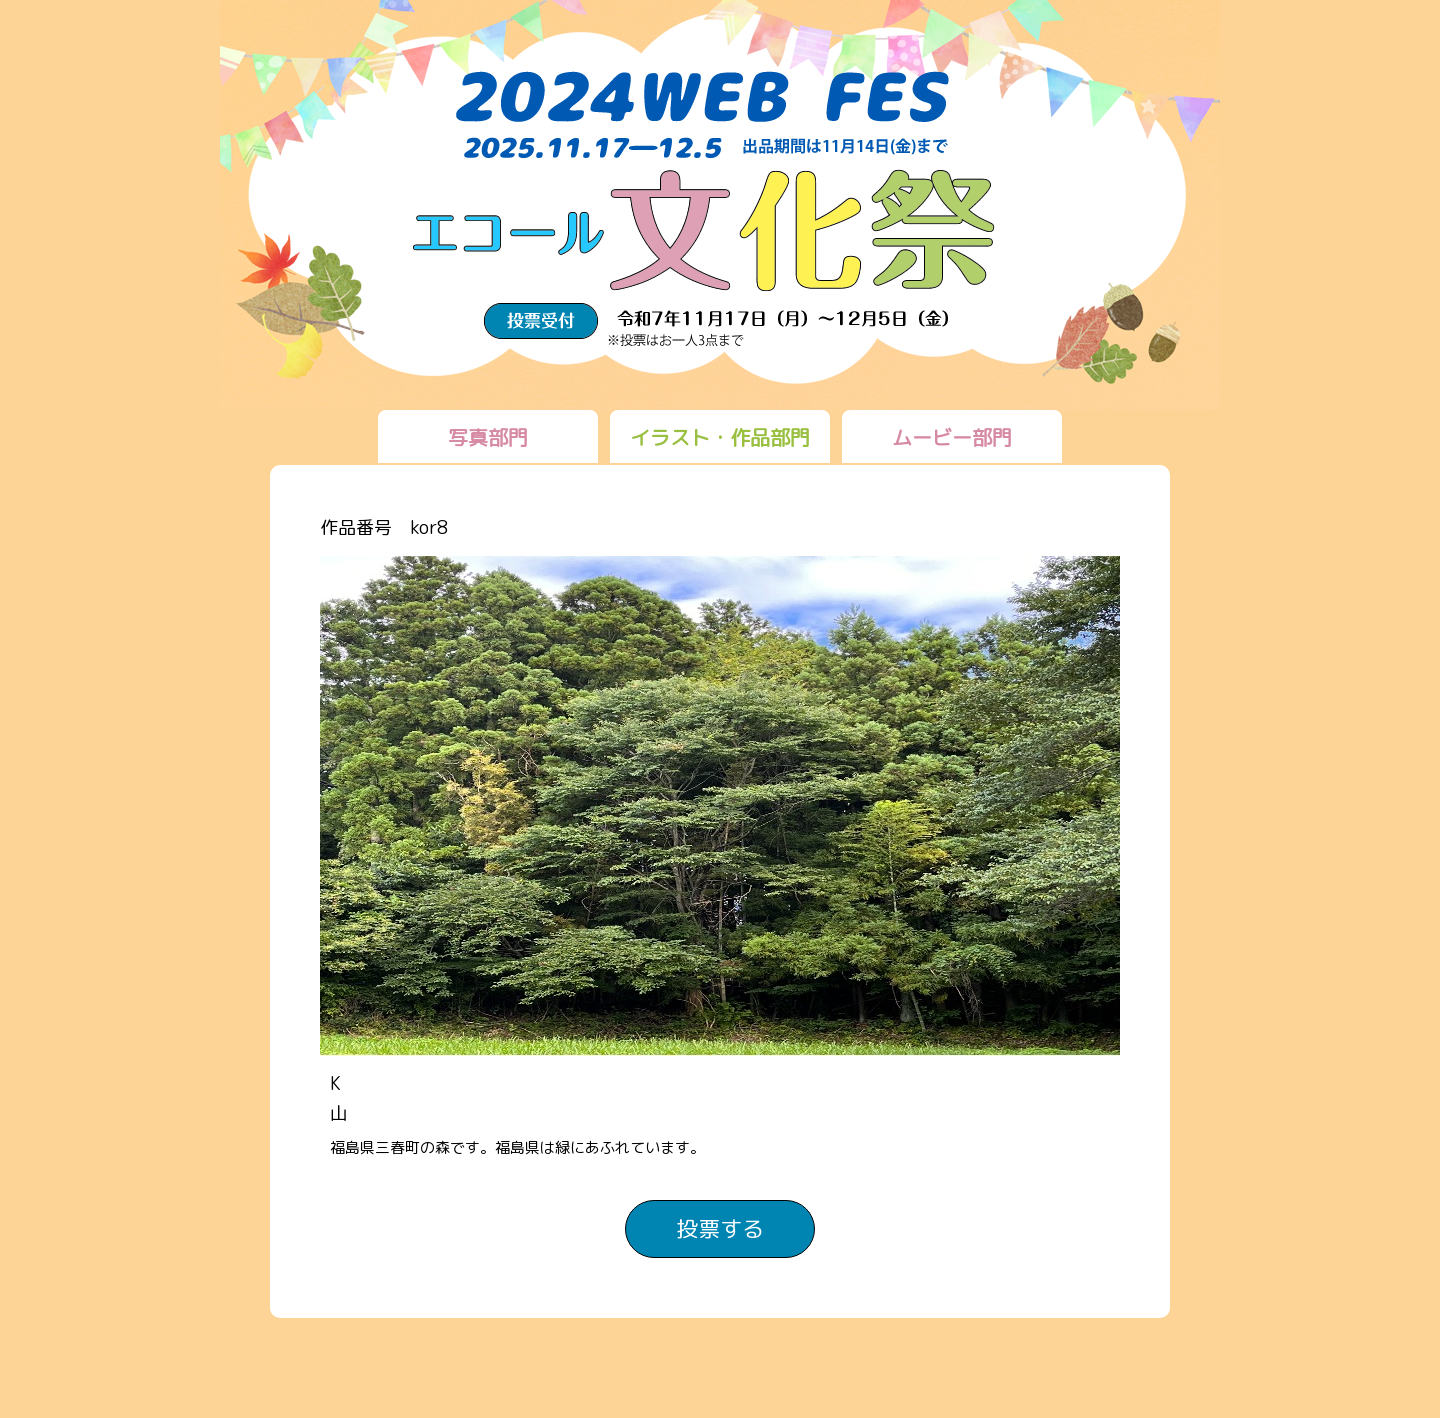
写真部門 (488, 437)
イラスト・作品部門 (720, 437)
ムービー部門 (952, 437)
